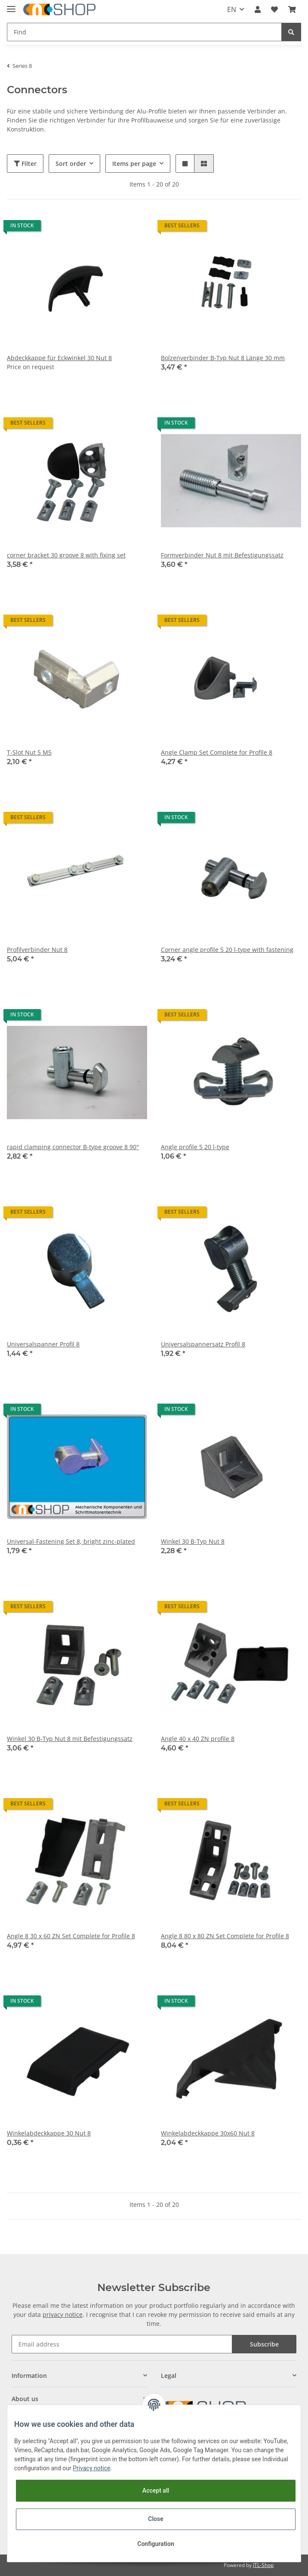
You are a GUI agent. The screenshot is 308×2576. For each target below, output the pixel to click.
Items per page (134, 163)
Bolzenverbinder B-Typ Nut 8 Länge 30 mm (223, 358)
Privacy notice (91, 2468)
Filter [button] (25, 163)
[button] (257, 9)
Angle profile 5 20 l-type (195, 1147)
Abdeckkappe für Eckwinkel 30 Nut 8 (59, 358)
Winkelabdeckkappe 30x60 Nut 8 (208, 2133)
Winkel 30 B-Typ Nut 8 (193, 1541)
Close (155, 2518)
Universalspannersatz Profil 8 (203, 1344)
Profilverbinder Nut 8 (37, 949)
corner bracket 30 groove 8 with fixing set (66, 555)
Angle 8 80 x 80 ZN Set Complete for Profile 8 (225, 1936)
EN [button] (231, 9)
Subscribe (264, 2344)
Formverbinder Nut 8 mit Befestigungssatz (222, 555)
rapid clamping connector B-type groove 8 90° (73, 1147)
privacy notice (63, 2314)
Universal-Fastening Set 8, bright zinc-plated (71, 1541)
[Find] (144, 32)
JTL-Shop (263, 2565)
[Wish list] (274, 9)
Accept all (155, 2490)
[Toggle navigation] (11, 5)
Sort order (70, 163)
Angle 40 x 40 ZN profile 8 (197, 1739)
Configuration (155, 2543)
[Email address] (122, 2344)
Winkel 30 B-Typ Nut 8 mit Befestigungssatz (69, 1739)
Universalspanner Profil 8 (43, 1344)
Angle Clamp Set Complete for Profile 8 (216, 752)
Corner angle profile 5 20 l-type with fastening (227, 949)
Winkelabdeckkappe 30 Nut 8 (49, 2133)
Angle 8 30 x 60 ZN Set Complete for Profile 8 (71, 1936)
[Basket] (292, 9)
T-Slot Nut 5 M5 (29, 752)
